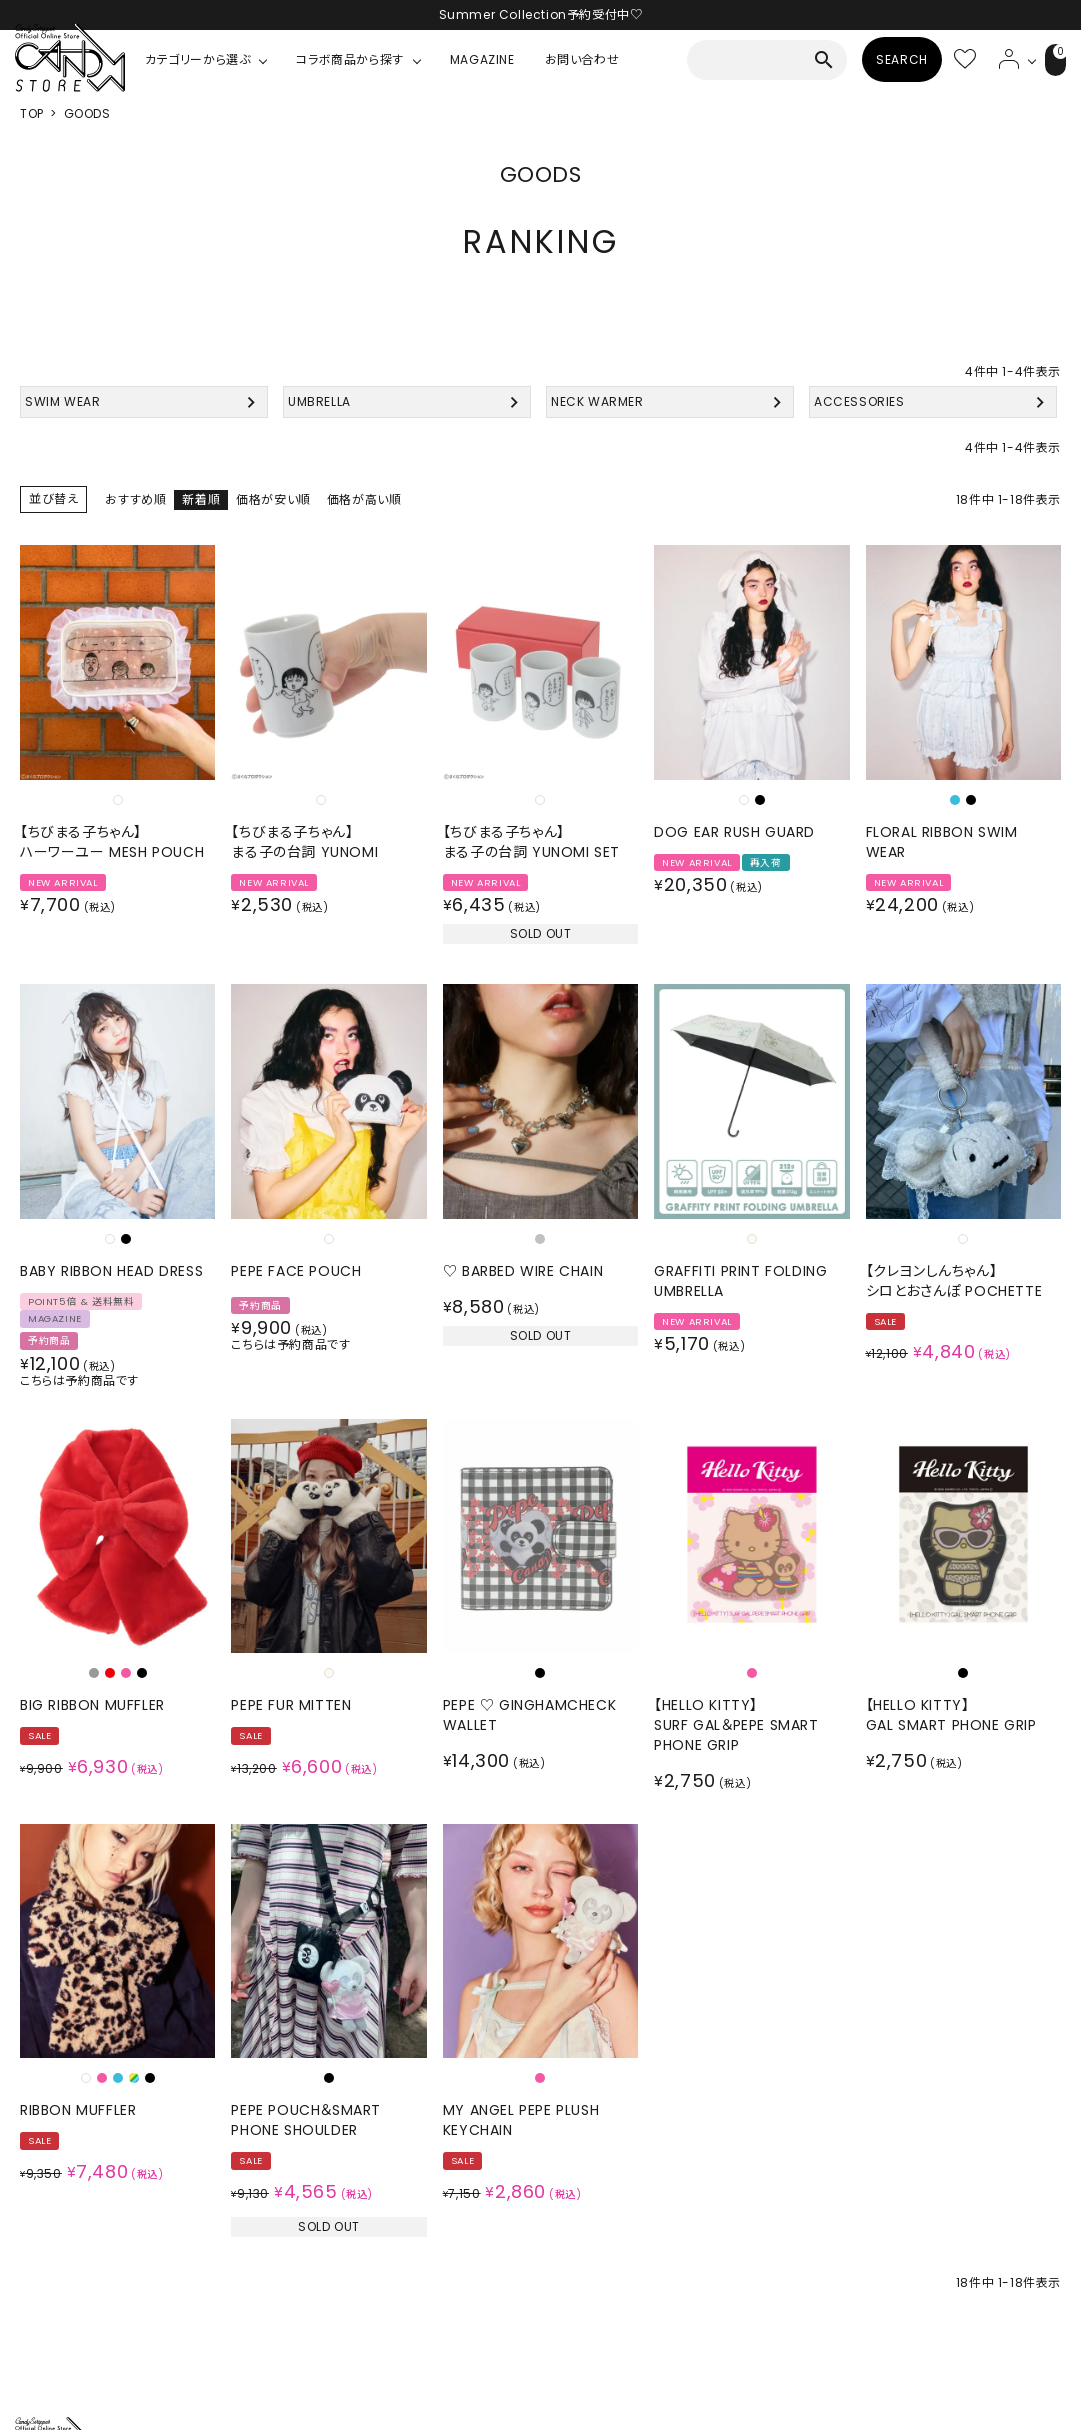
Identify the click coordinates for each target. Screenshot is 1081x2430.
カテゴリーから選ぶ (197, 59)
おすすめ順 (135, 499)
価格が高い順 (364, 499)
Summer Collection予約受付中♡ (541, 14)
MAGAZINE (482, 59)
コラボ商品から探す (349, 59)
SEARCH (878, 59)
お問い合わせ (582, 59)
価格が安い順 (273, 499)
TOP (32, 113)
